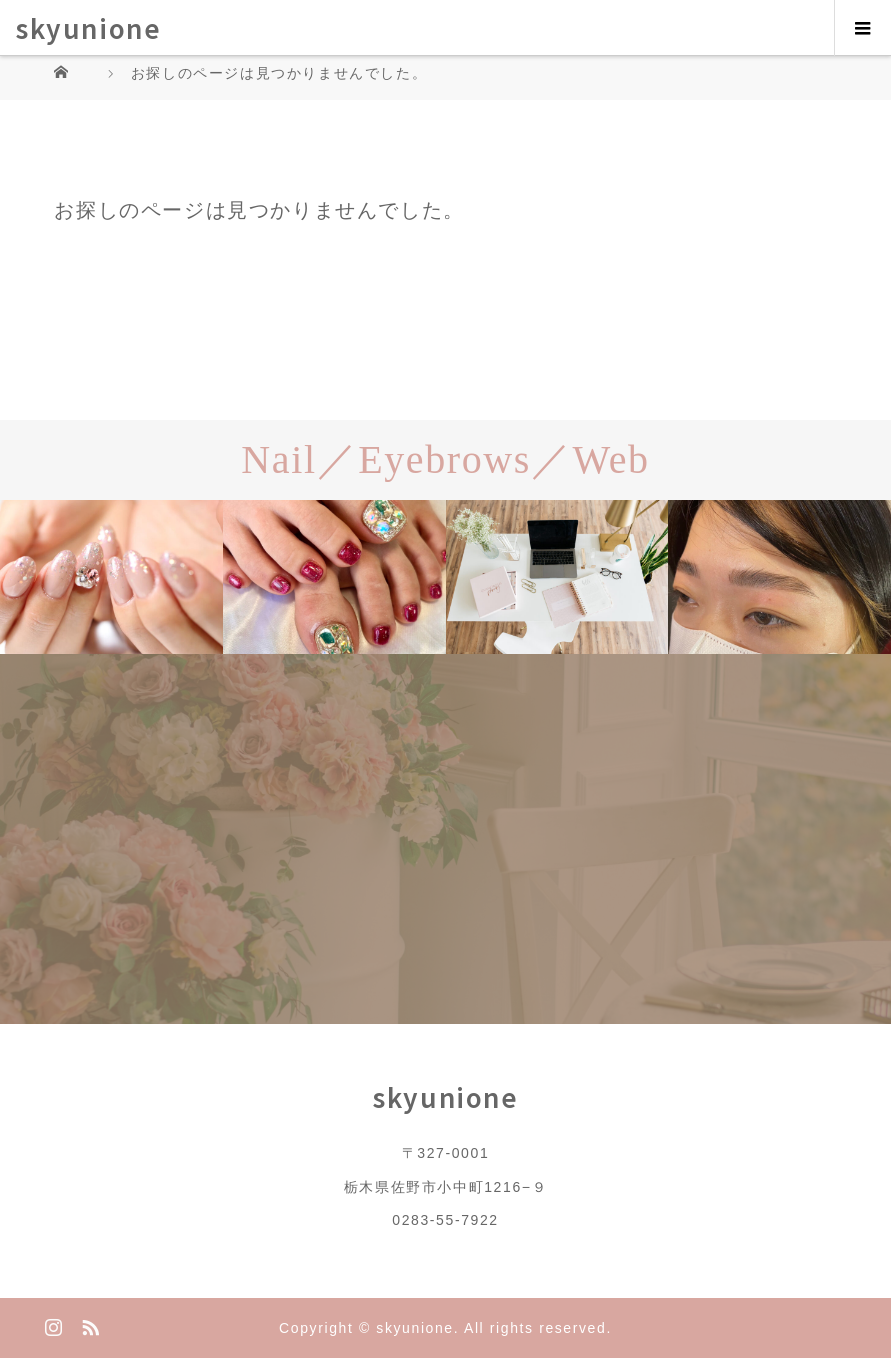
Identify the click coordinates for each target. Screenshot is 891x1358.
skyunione (88, 27)
